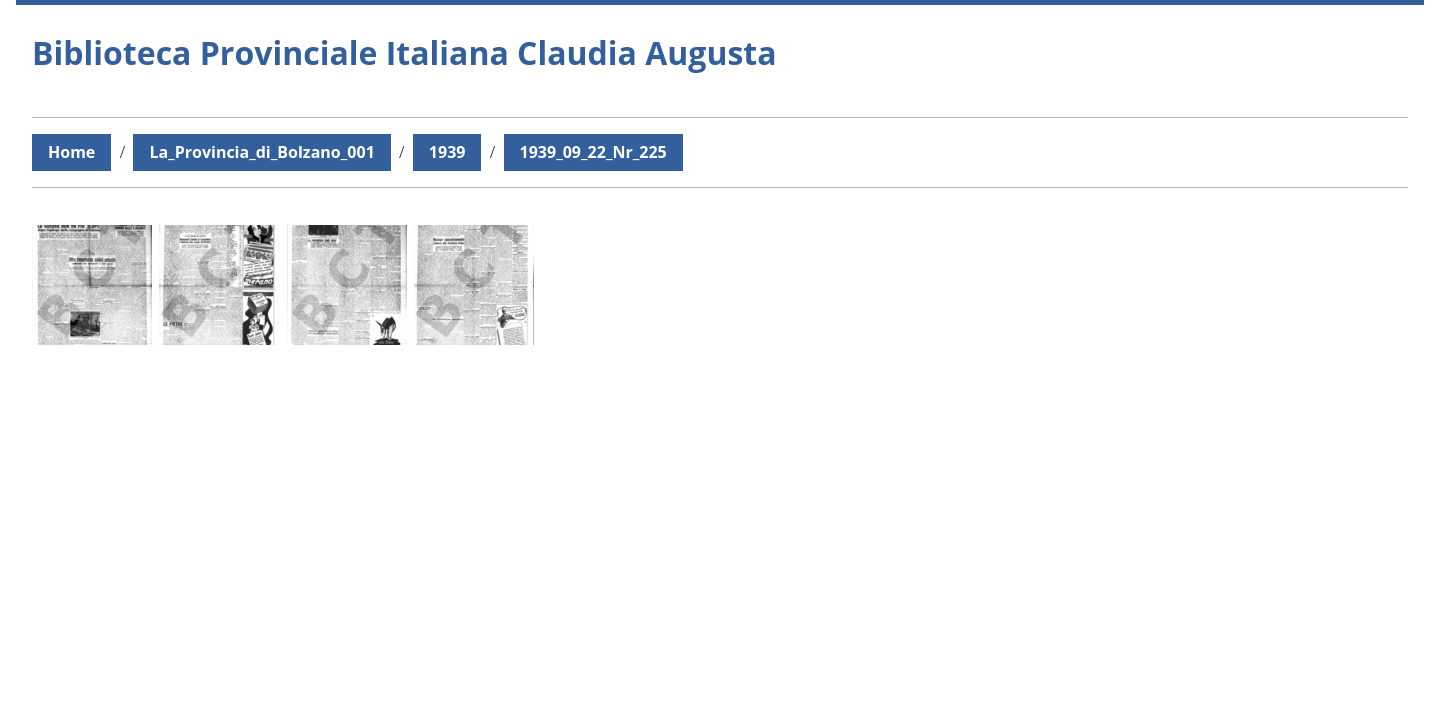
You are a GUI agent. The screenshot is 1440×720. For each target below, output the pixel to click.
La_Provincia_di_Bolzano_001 (261, 152)
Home (71, 152)
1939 (447, 152)
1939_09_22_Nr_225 (593, 152)
